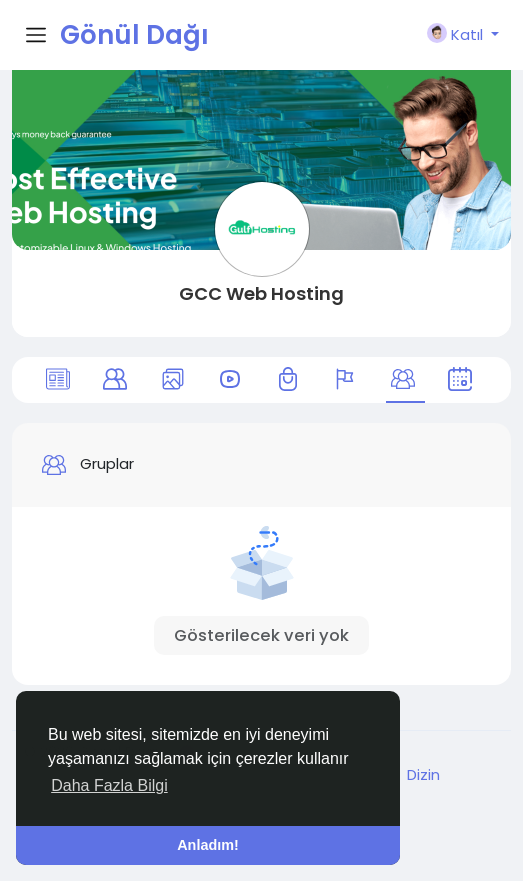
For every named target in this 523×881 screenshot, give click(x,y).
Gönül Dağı (134, 35)
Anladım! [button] (208, 845)
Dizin (423, 774)
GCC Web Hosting (261, 293)
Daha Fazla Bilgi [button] (109, 785)
